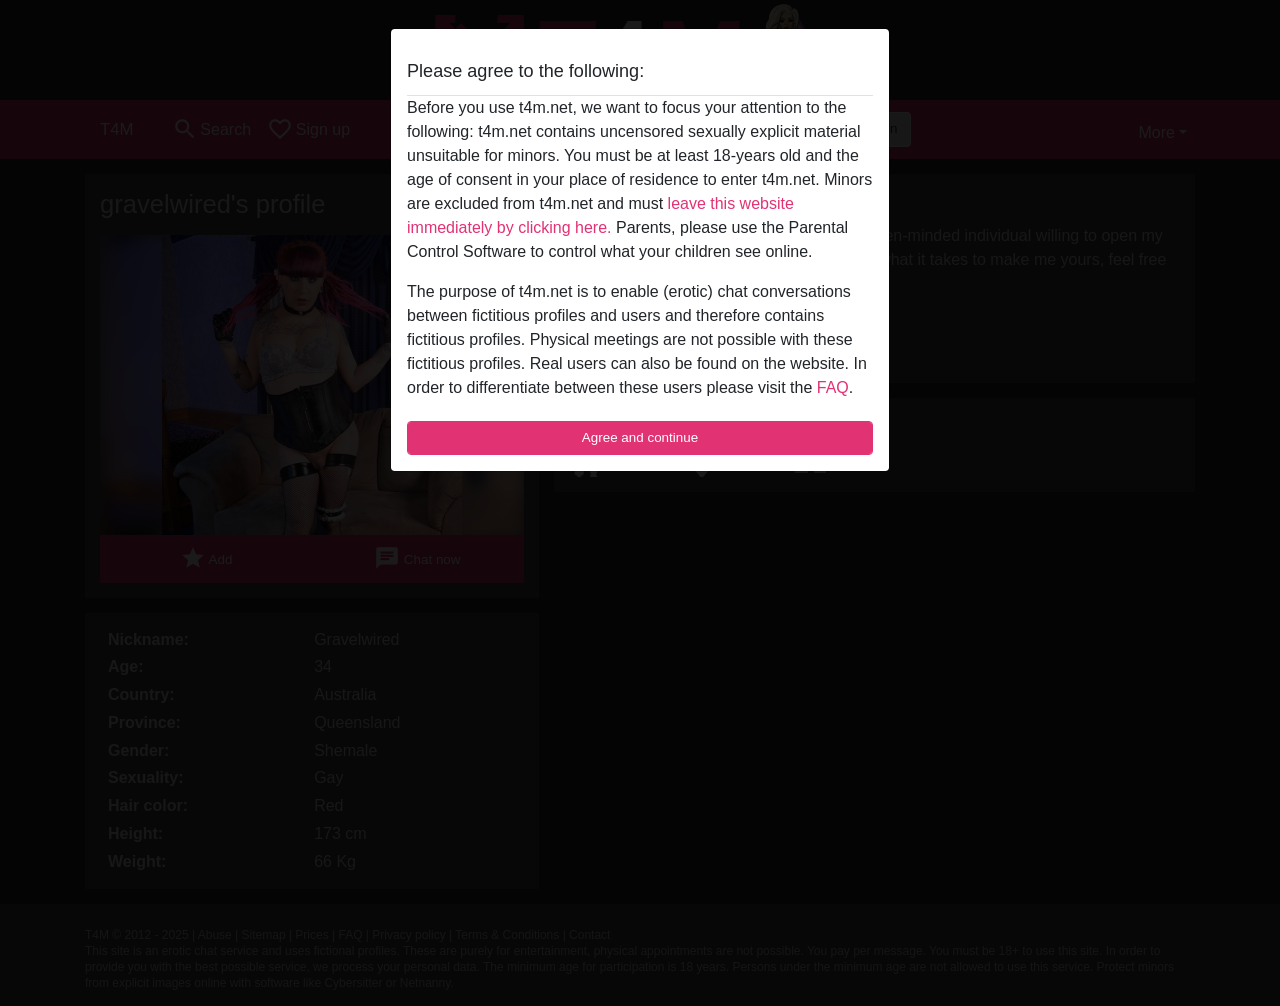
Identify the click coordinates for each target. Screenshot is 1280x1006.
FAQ (833, 387)
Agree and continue (640, 437)
